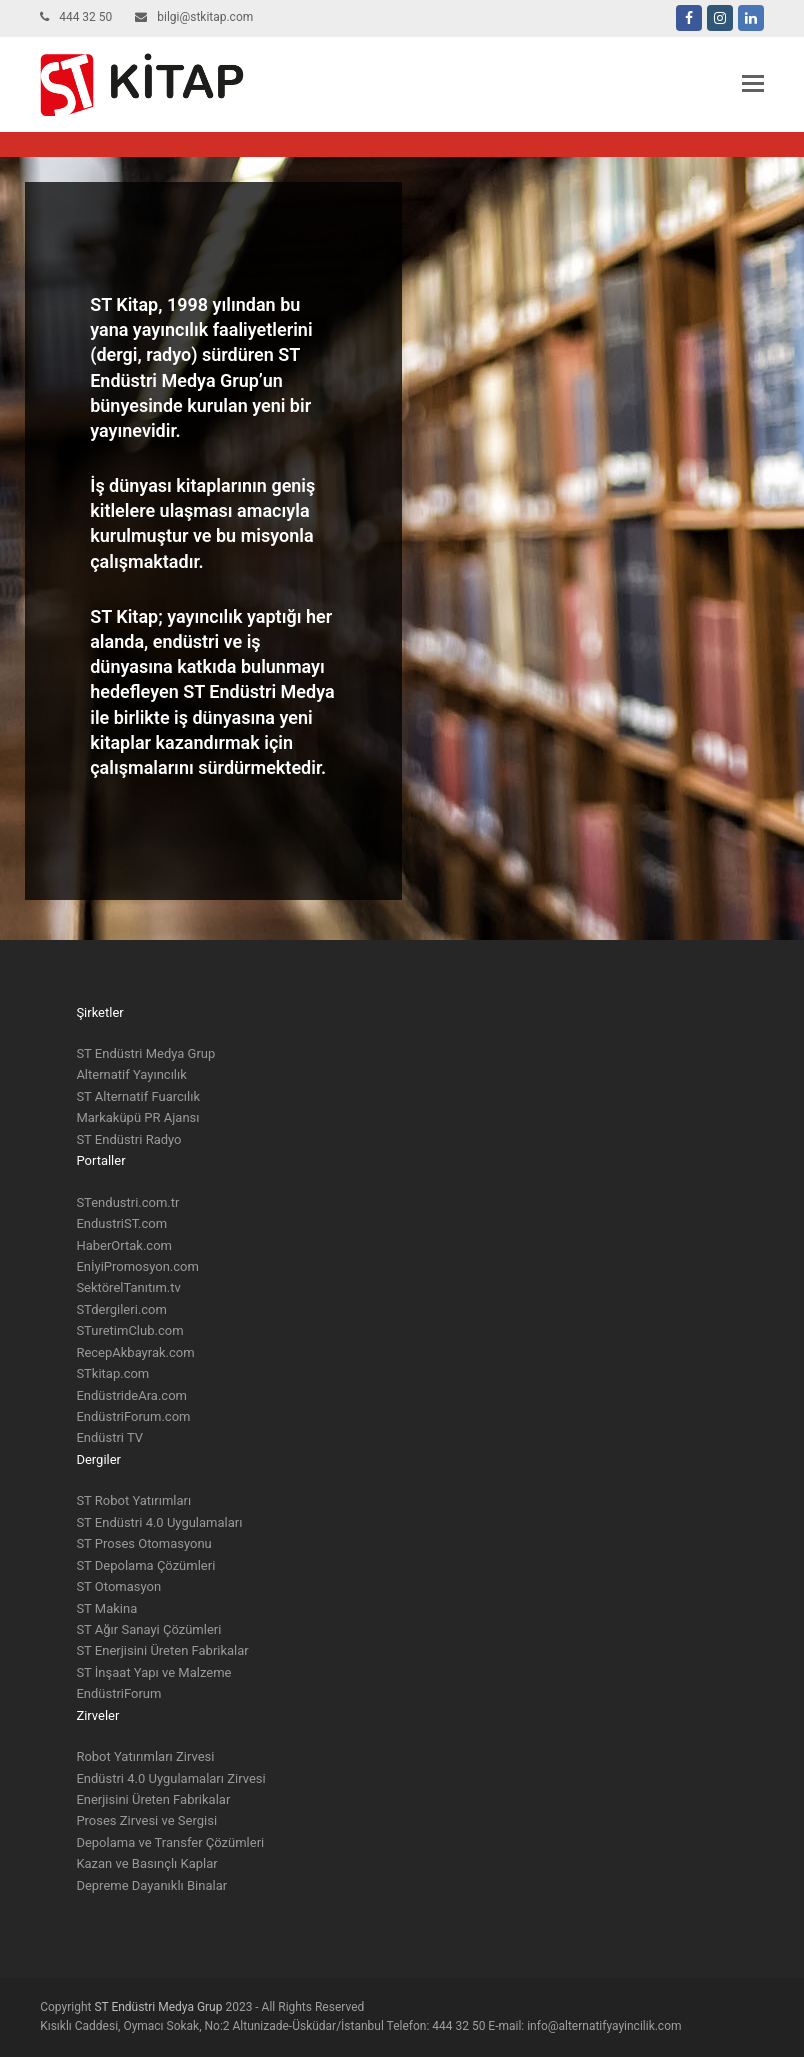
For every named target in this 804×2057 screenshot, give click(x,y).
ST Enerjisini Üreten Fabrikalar (162, 1650)
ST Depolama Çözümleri (145, 1565)
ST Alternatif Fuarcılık (138, 1096)
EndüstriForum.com (133, 1416)
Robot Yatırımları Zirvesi (145, 1756)
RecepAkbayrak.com (135, 1352)
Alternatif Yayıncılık (131, 1074)
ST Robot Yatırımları (133, 1500)
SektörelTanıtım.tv (128, 1287)
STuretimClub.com (129, 1330)
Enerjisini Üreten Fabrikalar (153, 1799)
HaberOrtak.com (124, 1245)
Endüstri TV (109, 1437)
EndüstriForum (118, 1693)
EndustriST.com (121, 1223)
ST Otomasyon (118, 1586)
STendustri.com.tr (127, 1202)
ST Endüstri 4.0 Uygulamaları (159, 1522)
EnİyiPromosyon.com (137, 1266)
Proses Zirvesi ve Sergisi (146, 1820)
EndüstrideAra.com (131, 1395)
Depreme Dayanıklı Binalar (151, 1885)
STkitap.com (112, 1373)
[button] (753, 84)
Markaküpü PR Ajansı (137, 1117)
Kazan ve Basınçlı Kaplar (146, 1863)
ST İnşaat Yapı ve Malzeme (153, 1672)
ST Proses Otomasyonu (143, 1543)
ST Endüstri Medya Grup (145, 1053)
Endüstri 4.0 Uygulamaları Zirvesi (170, 1778)
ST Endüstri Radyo (128, 1139)
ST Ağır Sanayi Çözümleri (148, 1629)
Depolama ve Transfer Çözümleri (170, 1842)
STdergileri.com (121, 1309)
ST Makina (106, 1608)
